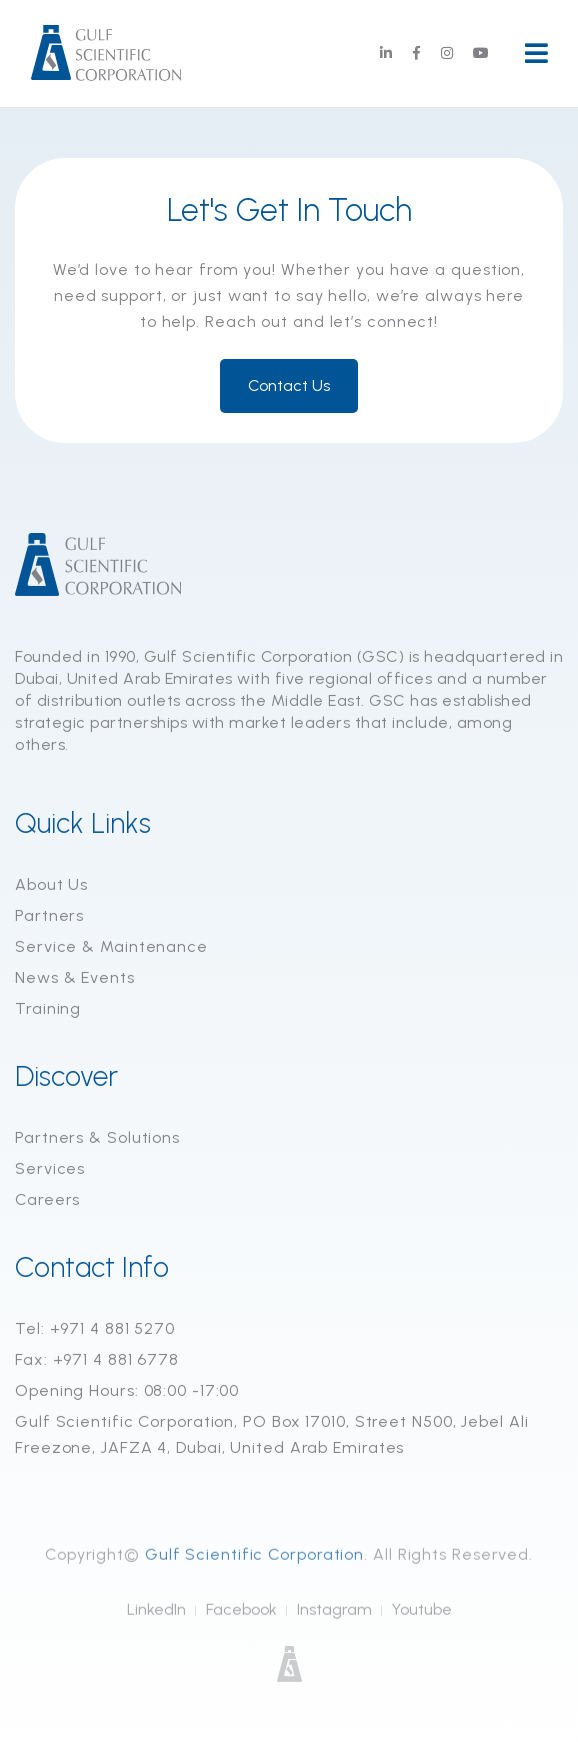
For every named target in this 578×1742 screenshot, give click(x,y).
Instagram (334, 1618)
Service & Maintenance (111, 947)
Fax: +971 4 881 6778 (97, 1360)
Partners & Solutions (97, 1138)
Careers (47, 1200)
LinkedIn (156, 1618)
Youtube (422, 1618)
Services (50, 1169)
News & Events (75, 978)
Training (48, 1009)
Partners (49, 916)
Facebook (241, 1618)
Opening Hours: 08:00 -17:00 (127, 1391)
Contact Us (289, 386)
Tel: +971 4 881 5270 (95, 1329)
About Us (51, 885)
